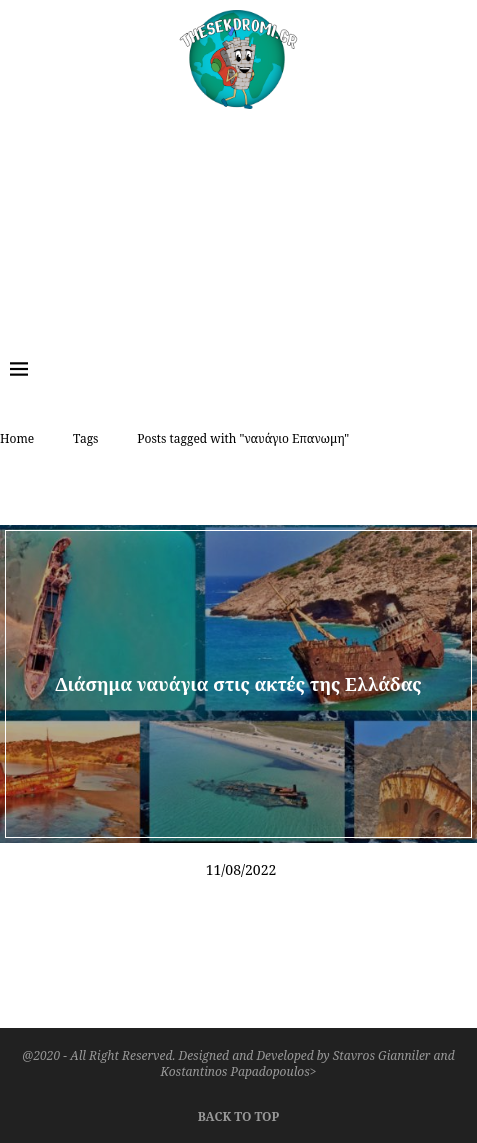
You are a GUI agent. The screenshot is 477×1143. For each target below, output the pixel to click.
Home (17, 438)
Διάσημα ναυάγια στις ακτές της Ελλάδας (238, 683)
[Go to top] (238, 1114)
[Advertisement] (238, 219)
